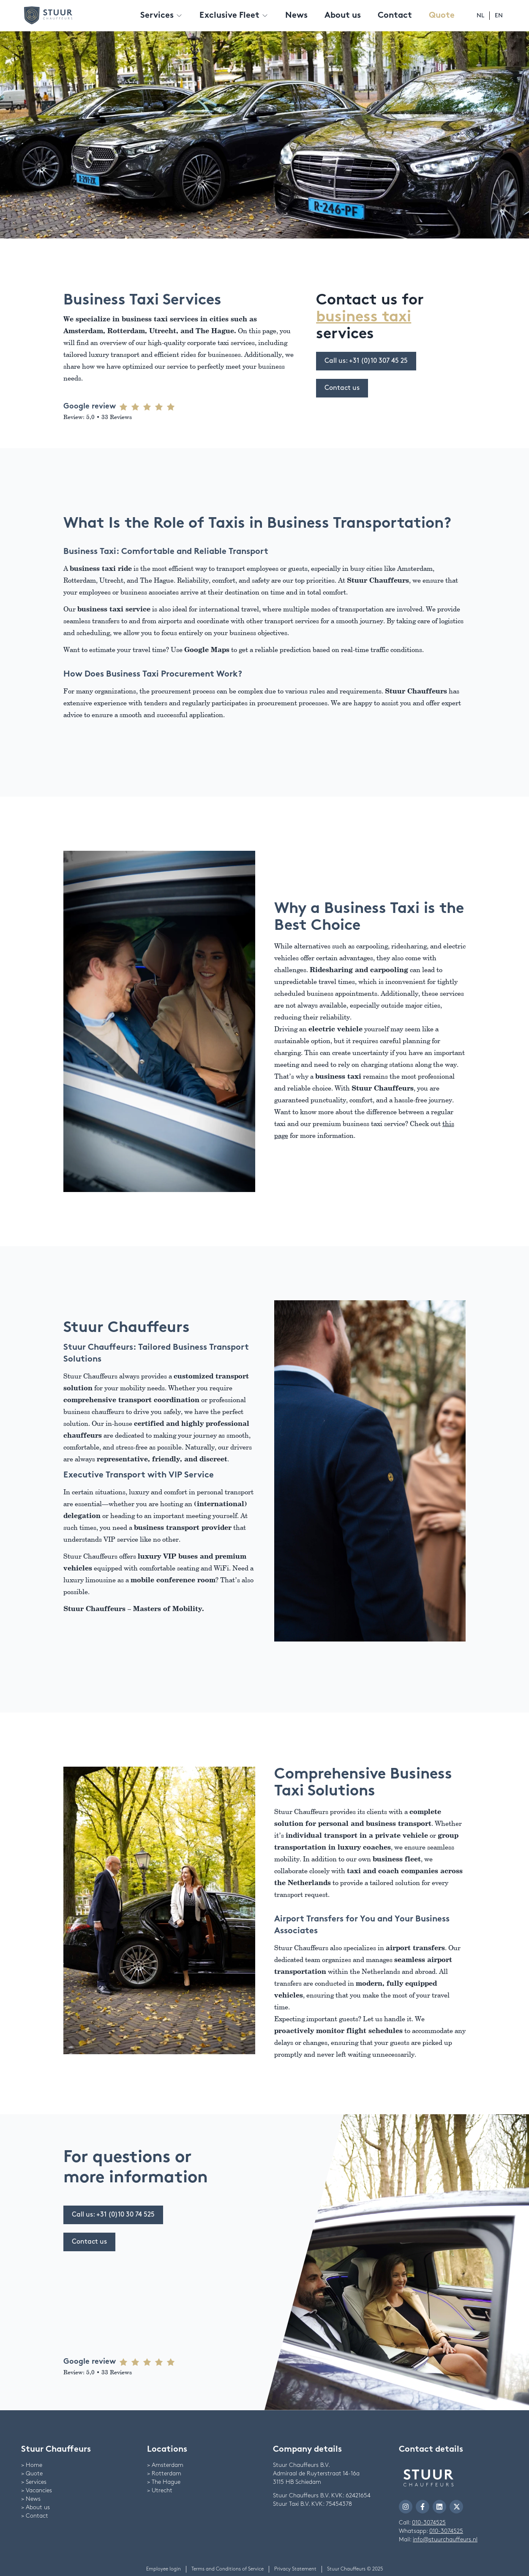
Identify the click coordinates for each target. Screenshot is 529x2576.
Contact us (342, 388)
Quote (442, 16)
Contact (395, 16)
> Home (31, 2465)
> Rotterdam (164, 2473)
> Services (33, 2482)
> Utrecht (159, 2490)
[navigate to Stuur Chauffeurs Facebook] (422, 2506)
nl (480, 15)
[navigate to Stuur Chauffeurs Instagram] (405, 2506)
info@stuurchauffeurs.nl (445, 2539)
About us (342, 16)
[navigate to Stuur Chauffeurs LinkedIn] (439, 2506)
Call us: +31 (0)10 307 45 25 (366, 361)
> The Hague (163, 2482)
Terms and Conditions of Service (227, 2569)
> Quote (32, 2473)
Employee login (163, 2569)
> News (31, 2499)
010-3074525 (429, 2522)
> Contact (34, 2515)
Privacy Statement (295, 2569)
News (296, 16)
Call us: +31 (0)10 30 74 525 (113, 2215)
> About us (35, 2507)
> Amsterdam (165, 2465)
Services (161, 16)
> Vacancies (36, 2490)
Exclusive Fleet (233, 16)
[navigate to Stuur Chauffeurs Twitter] (456, 2506)
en (499, 15)
